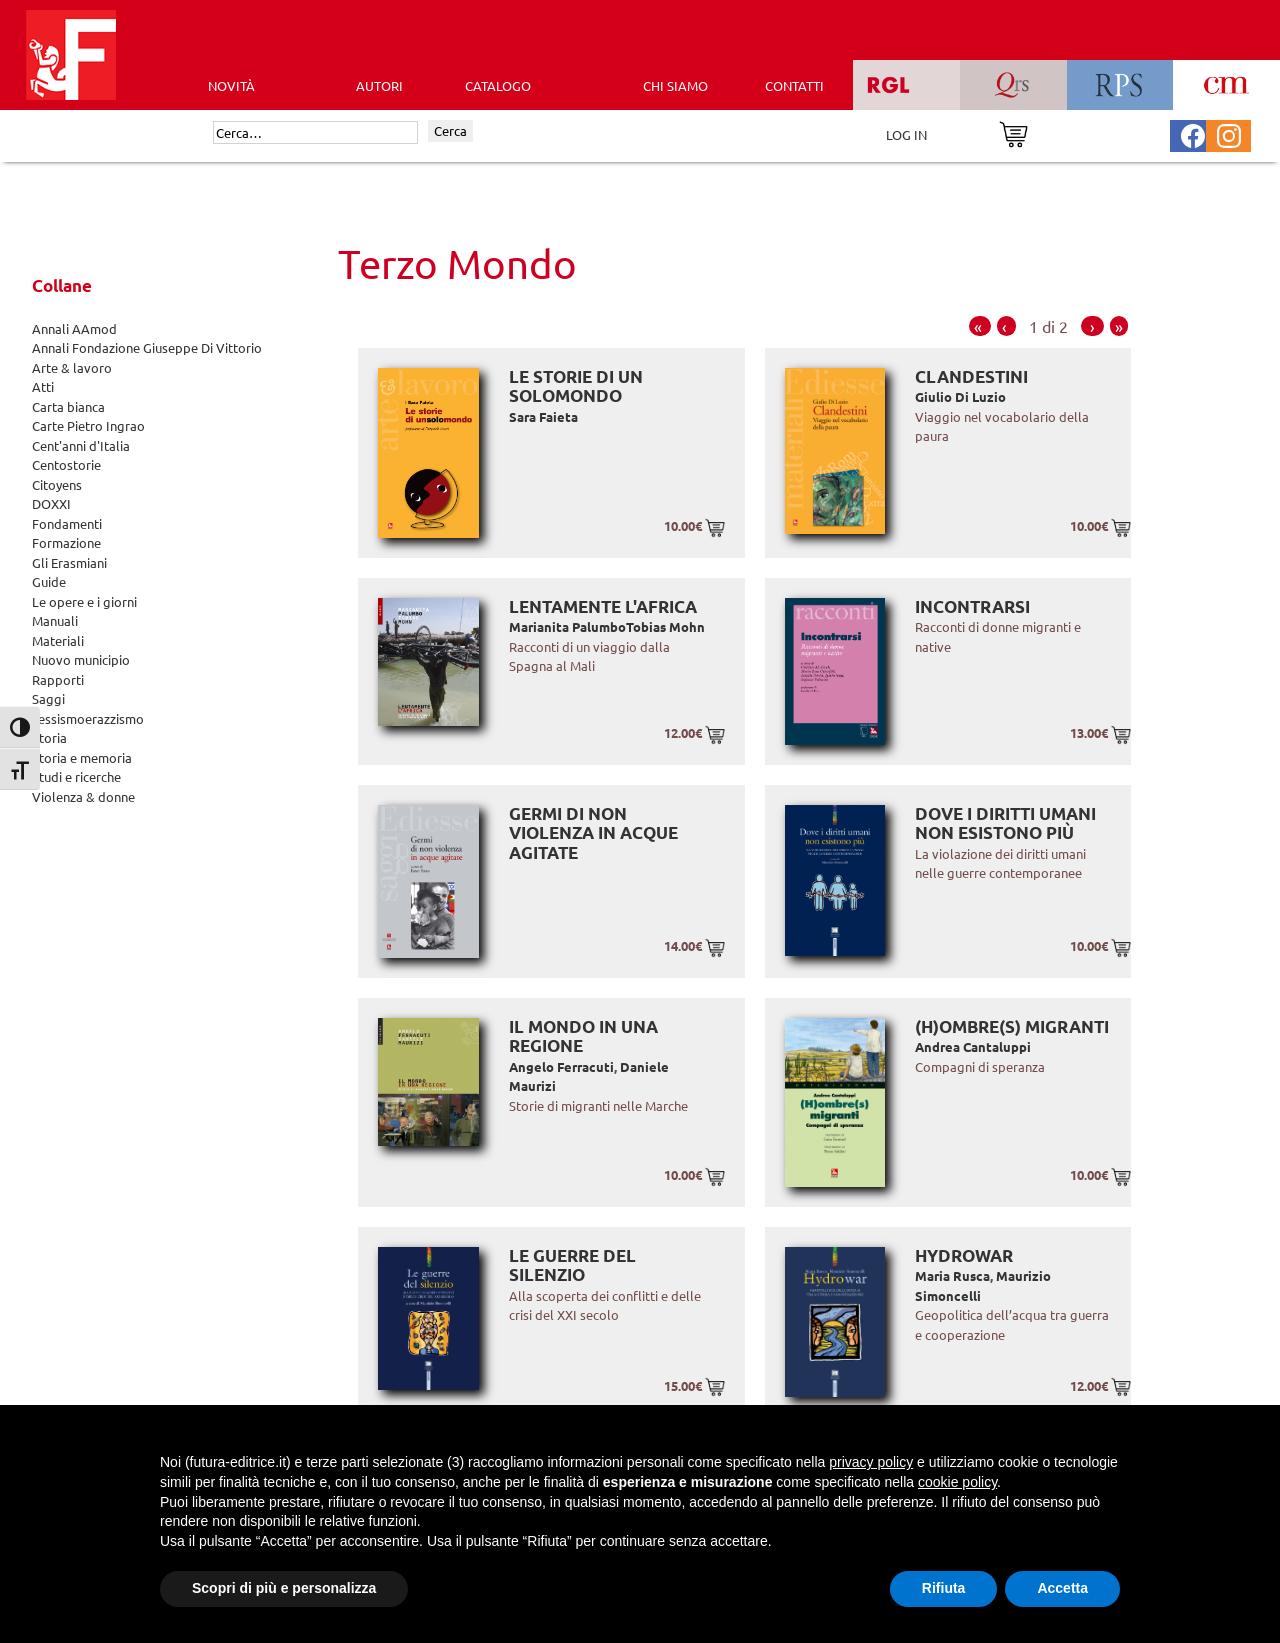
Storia (49, 737)
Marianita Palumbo (567, 626)
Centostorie (66, 464)
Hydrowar (964, 1255)
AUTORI (379, 85)
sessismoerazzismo (88, 718)
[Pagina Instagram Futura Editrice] (1229, 133)
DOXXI (51, 503)
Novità (231, 85)
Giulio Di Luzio (960, 396)
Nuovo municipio (81, 659)
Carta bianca (68, 406)
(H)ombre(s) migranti (1012, 1026)
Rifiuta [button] (944, 1588)
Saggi (48, 698)
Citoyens (57, 484)
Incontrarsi (972, 606)
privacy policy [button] (871, 1462)
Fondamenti (67, 523)
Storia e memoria (82, 757)
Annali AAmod (74, 328)
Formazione (66, 542)
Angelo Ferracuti (561, 1066)
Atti (43, 386)
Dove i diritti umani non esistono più (1005, 823)
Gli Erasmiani (69, 562)
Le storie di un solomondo (576, 386)
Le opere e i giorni (84, 601)
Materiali (58, 640)
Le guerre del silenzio (572, 1265)
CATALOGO (498, 85)
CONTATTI (794, 85)
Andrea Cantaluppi (973, 1046)
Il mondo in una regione (583, 1036)
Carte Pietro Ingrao (88, 425)
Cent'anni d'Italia (81, 445)
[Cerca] (315, 133)
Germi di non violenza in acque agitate (593, 833)
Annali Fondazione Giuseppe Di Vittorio (147, 347)
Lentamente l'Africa (603, 606)
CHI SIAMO (675, 85)
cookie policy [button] (957, 1482)
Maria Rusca (952, 1275)
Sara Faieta (543, 416)
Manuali (55, 620)
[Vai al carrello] (1013, 132)
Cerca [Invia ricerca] (450, 130)
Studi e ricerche (76, 776)
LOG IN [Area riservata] (906, 134)
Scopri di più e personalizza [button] (284, 1588)
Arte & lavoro (72, 367)
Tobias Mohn (665, 626)
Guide (49, 581)
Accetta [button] (1062, 1588)
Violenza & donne (83, 796)
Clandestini (971, 376)
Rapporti (58, 679)
